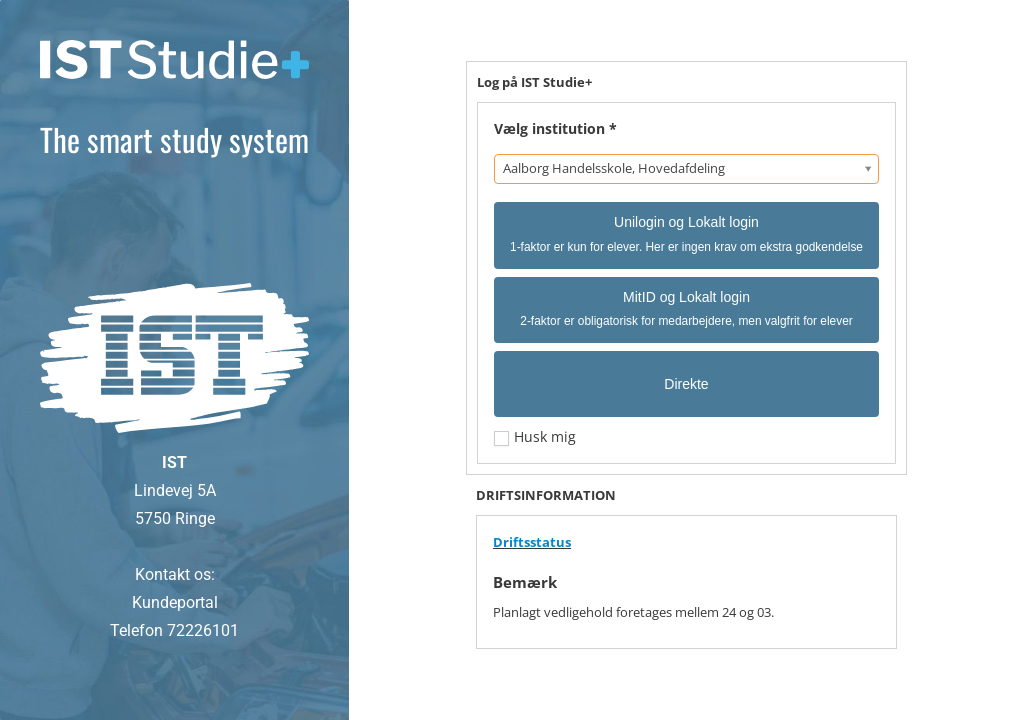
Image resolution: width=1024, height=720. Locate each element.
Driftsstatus (532, 542)
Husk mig (543, 436)
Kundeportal (175, 602)
